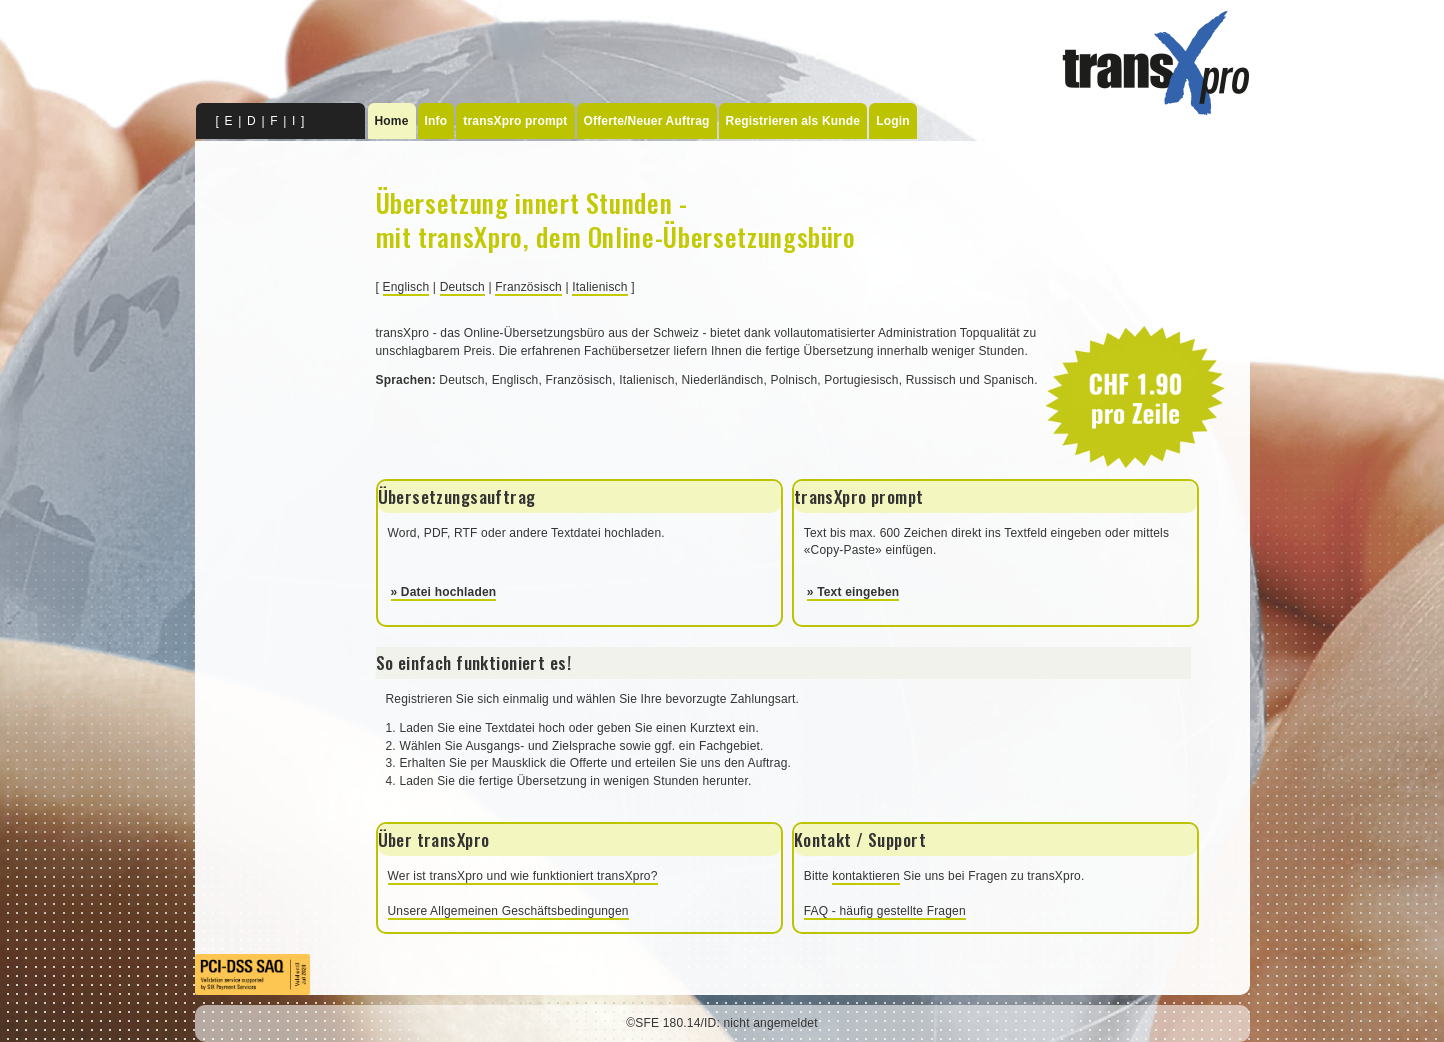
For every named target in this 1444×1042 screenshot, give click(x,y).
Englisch (406, 287)
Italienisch (599, 287)
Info (436, 121)
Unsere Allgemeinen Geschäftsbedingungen (508, 911)
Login (893, 121)
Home (392, 121)
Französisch (528, 287)
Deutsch (462, 287)
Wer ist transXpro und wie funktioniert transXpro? (523, 876)
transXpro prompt (515, 121)
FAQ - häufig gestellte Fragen (885, 911)
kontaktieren (866, 876)
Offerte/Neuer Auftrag (647, 121)
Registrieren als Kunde (793, 121)
